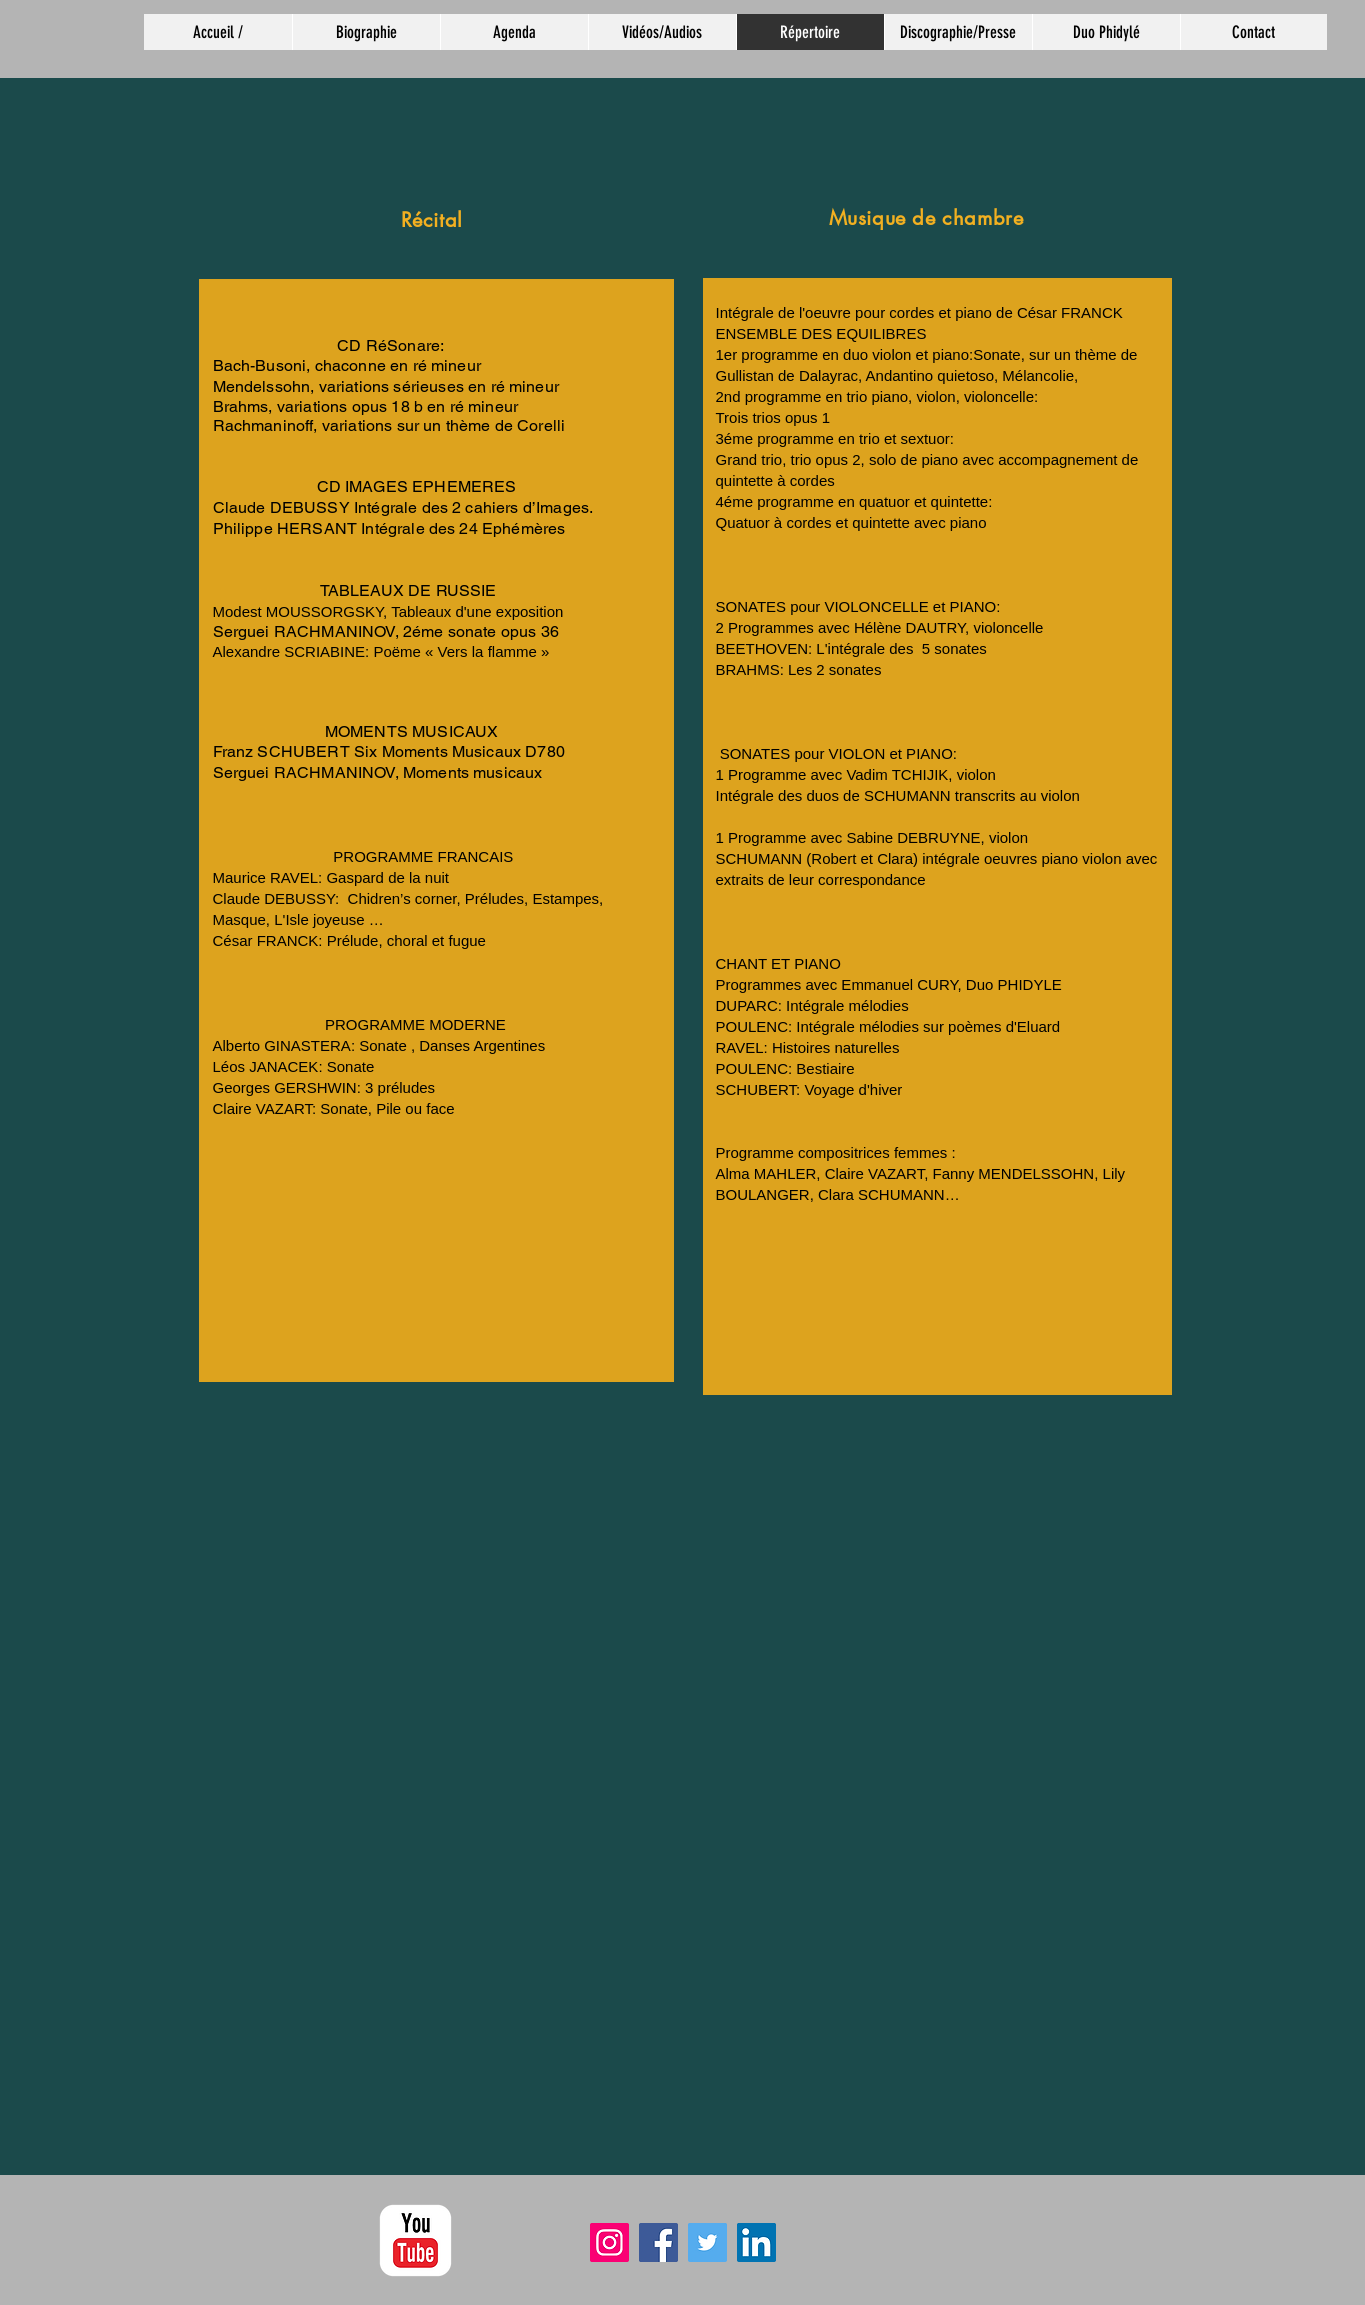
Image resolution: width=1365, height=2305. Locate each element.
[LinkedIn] (756, 2242)
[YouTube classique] (415, 2240)
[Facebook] (658, 2242)
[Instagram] (609, 2242)
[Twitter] (707, 2242)
